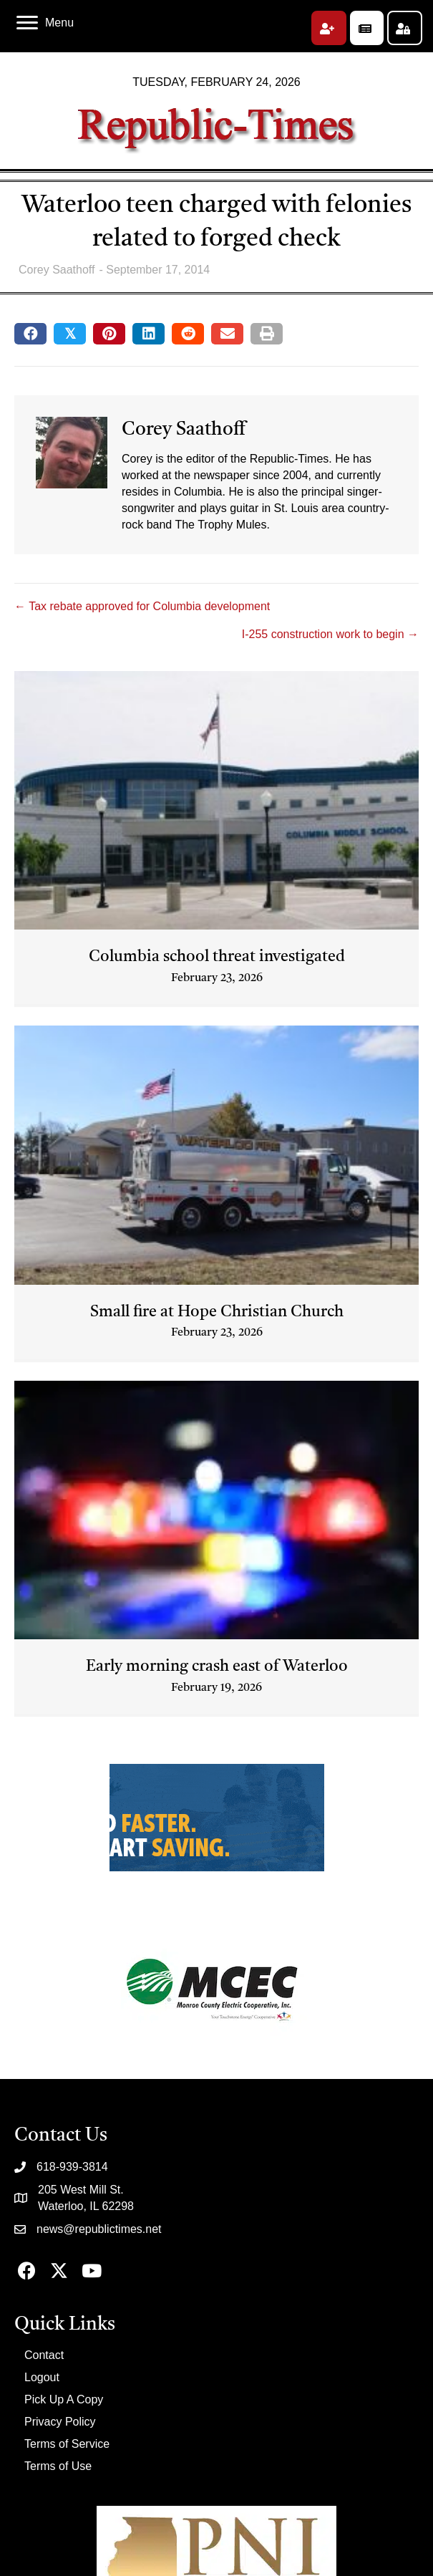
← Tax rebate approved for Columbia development (142, 606)
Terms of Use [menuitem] (58, 2466)
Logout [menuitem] (41, 2377)
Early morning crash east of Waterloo (217, 1666)
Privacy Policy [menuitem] (60, 2422)
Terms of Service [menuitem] (67, 2444)
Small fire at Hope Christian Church (217, 1312)
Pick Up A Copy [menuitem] (63, 2399)
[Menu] (45, 23)
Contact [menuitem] (44, 2355)
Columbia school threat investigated (217, 957)
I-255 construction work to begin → (330, 634)
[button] (328, 28)
